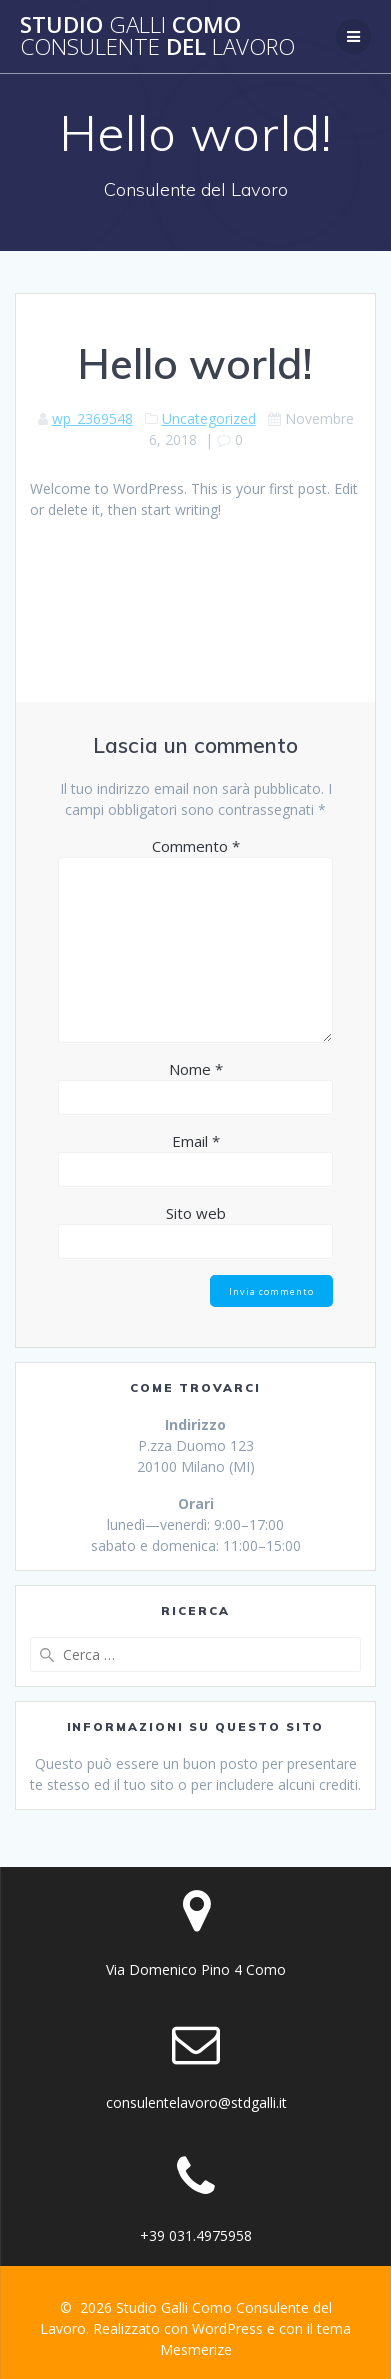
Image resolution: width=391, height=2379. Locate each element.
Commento (196, 846)
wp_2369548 (92, 418)
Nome (196, 1069)
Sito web (196, 1213)
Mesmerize (196, 2349)
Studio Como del (157, 36)
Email (196, 1141)
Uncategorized (209, 418)
